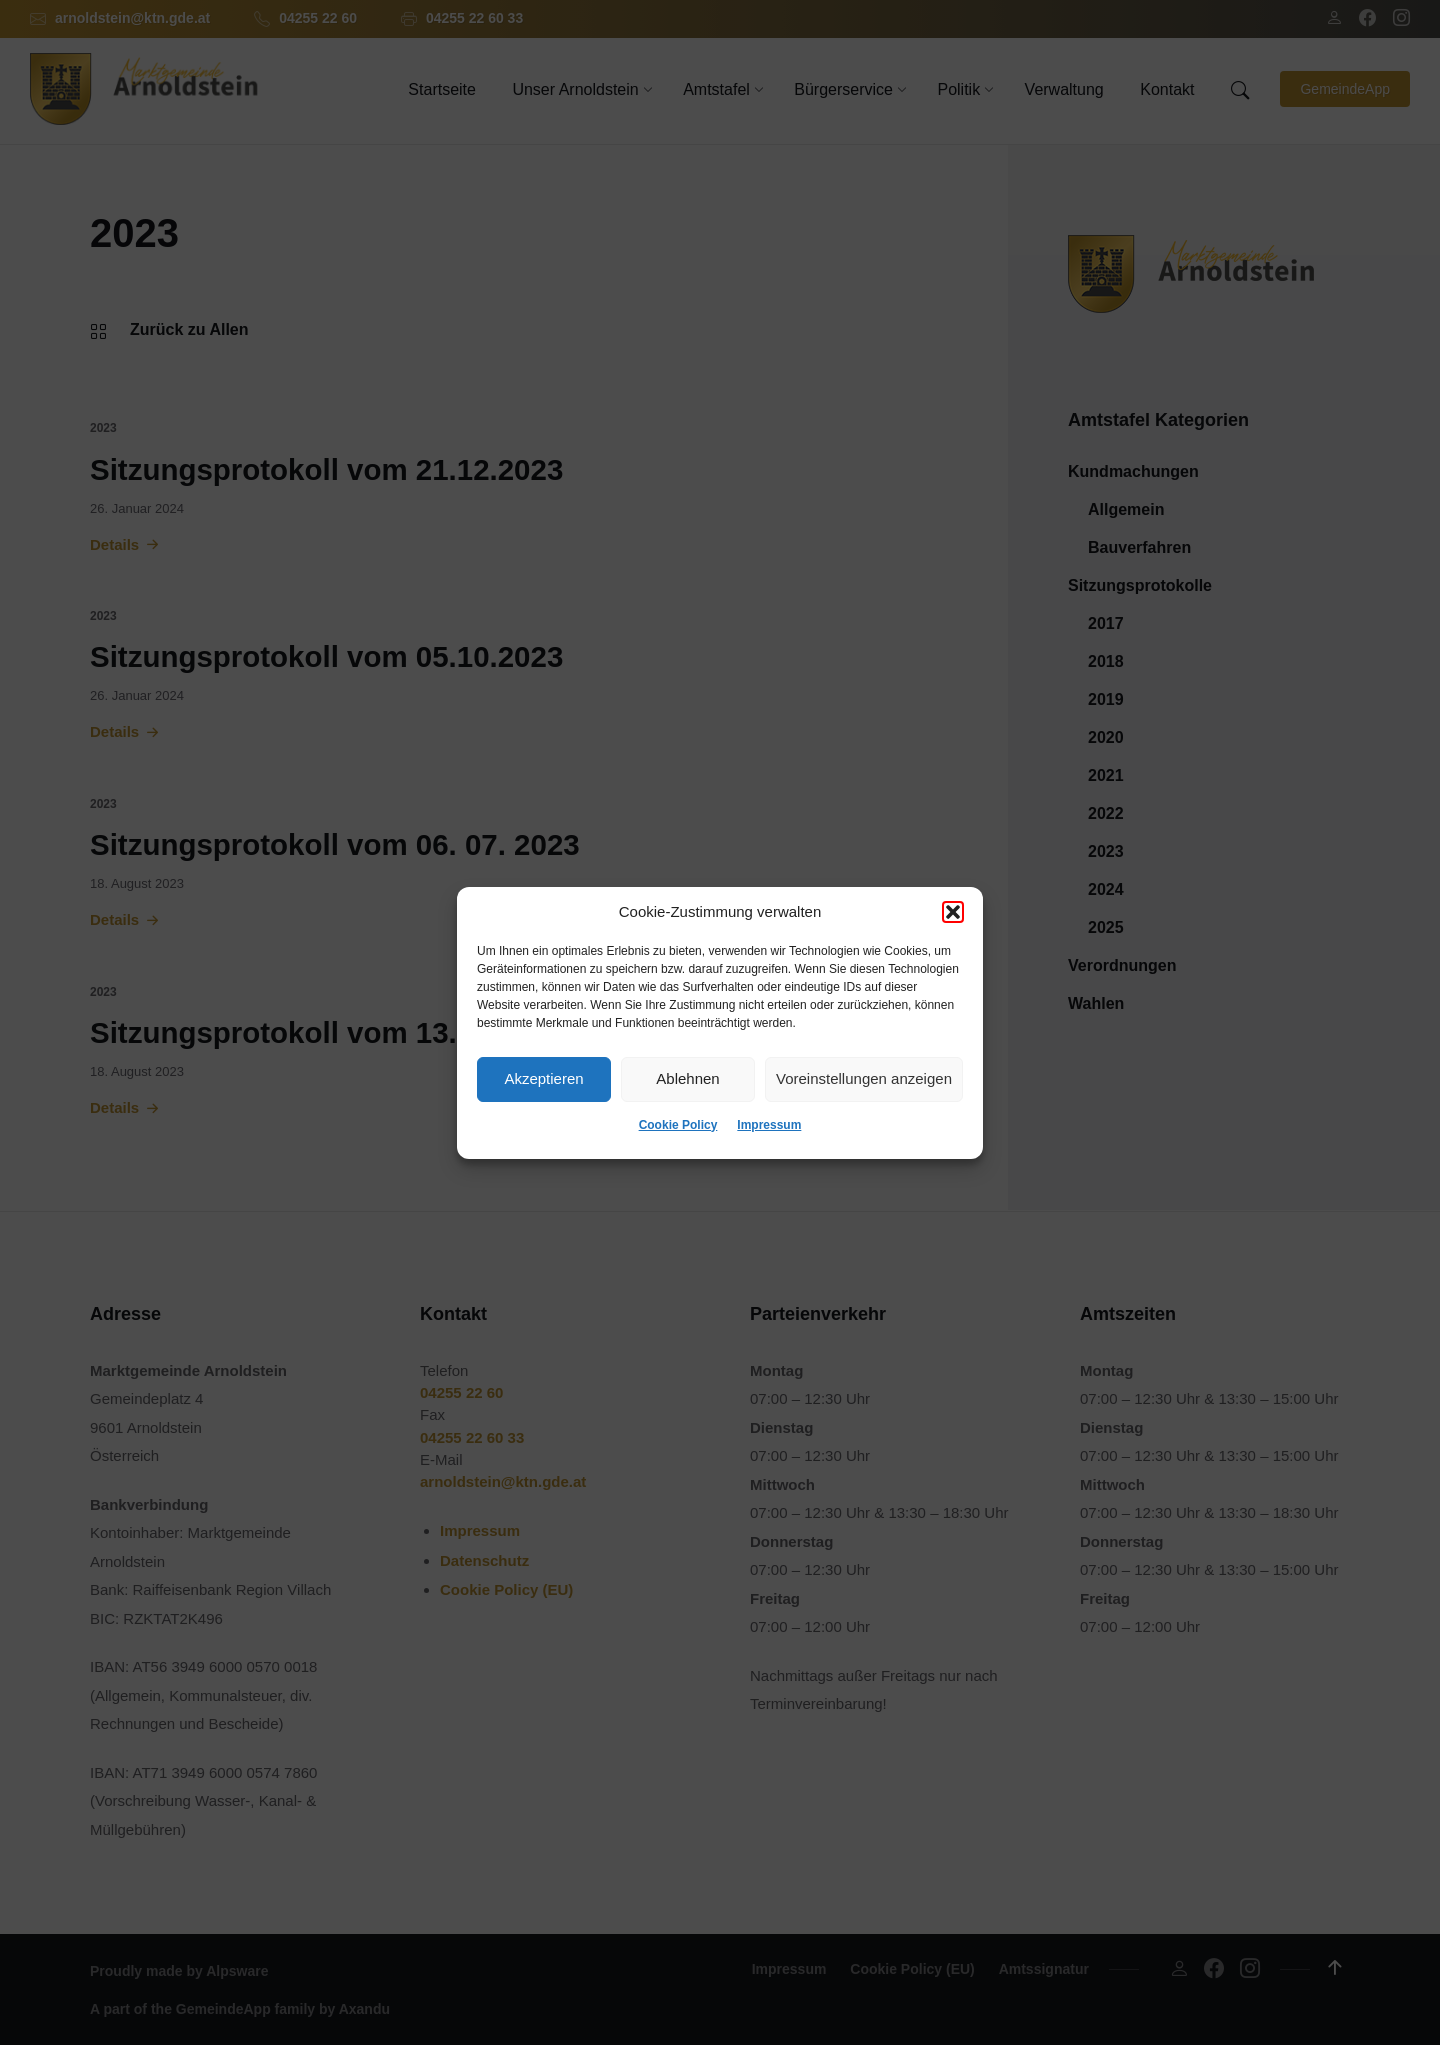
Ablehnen (687, 1078)
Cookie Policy (678, 1125)
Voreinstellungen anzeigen (864, 1078)
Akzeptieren (543, 1078)
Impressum (769, 1125)
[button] (953, 912)
